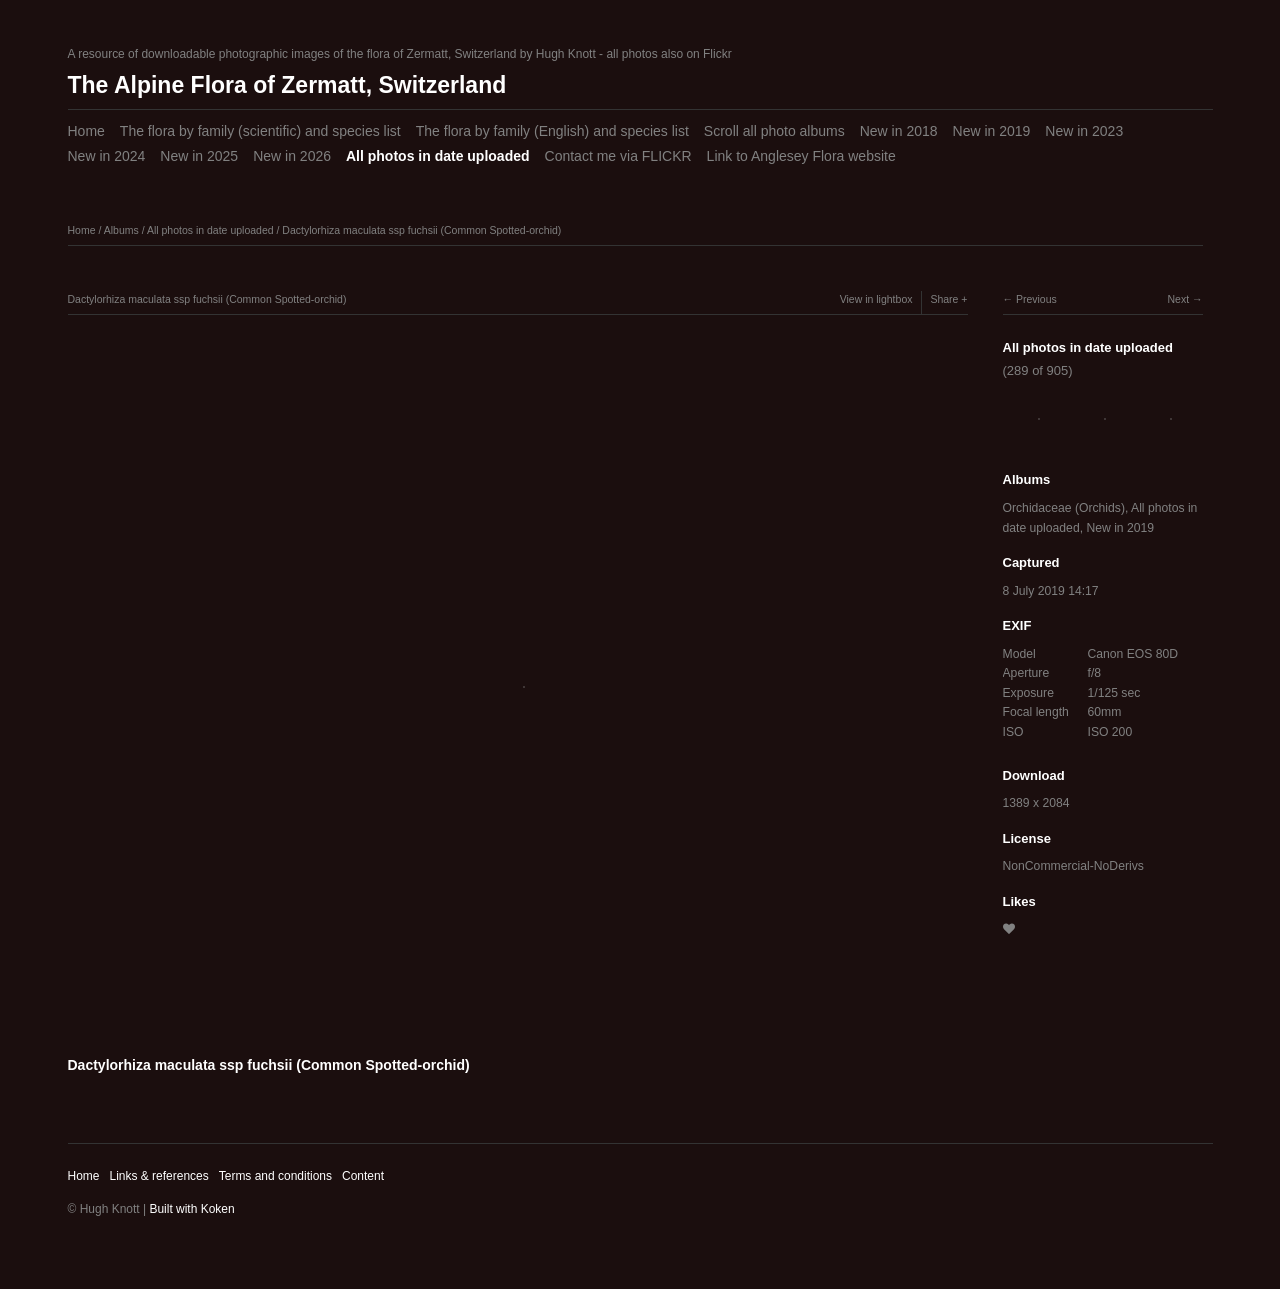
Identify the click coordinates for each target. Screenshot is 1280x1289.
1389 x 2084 (1036, 803)
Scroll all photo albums (774, 131)
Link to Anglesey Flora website (801, 156)
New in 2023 (1084, 131)
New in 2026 (292, 156)
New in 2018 (899, 131)
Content (363, 1176)
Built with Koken (191, 1209)
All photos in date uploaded (438, 156)
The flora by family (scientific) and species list (260, 131)
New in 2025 (199, 156)
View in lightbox (876, 299)
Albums (121, 230)
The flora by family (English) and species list (552, 131)
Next (1178, 299)
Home (86, 131)
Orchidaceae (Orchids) (1064, 508)
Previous (1036, 299)
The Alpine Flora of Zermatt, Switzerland (287, 85)
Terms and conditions (275, 1176)
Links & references (158, 1176)
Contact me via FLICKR (618, 156)
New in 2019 (992, 131)
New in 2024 (107, 156)
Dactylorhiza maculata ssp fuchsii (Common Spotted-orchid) (421, 230)
